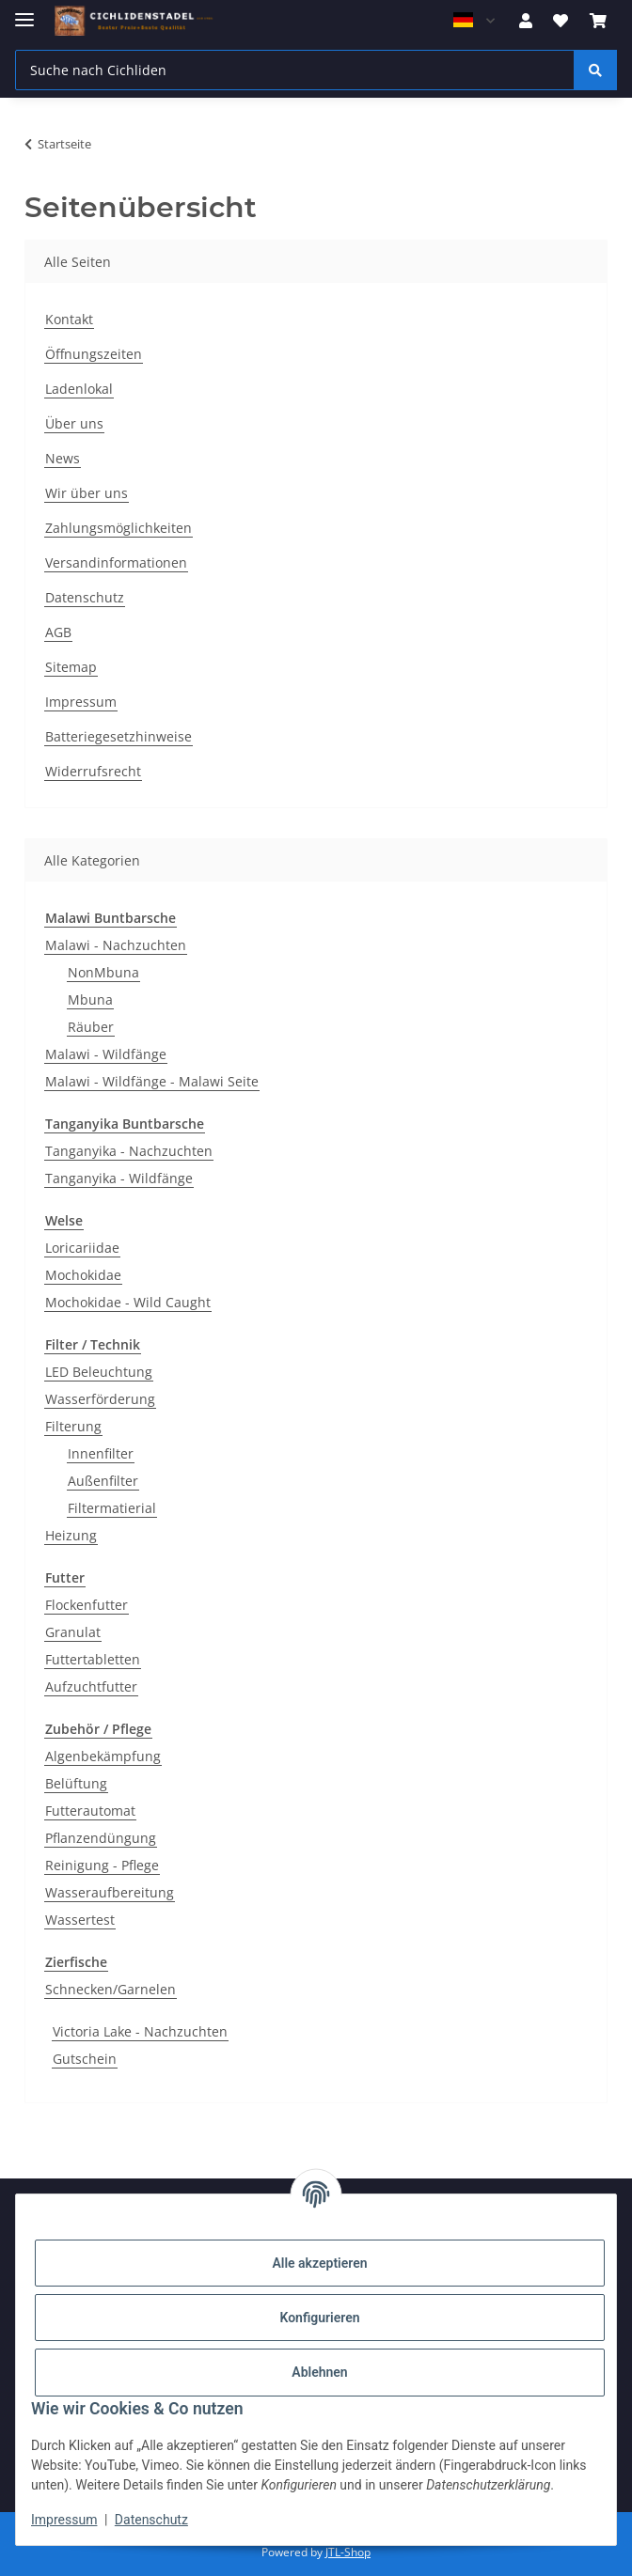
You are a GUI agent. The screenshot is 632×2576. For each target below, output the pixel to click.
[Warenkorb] (598, 20)
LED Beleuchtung (98, 1372)
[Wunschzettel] (560, 20)
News (62, 458)
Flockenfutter (86, 1605)
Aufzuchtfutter (91, 1686)
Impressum (64, 2519)
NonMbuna (103, 972)
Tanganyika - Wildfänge (119, 1178)
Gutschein (85, 2059)
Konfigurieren (319, 2317)
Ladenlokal (79, 389)
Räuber (91, 1027)
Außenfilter (103, 1481)
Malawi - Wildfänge (105, 1054)
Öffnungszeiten (93, 354)
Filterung (73, 1426)
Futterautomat (90, 1810)
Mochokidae (83, 1275)
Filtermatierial (112, 1508)
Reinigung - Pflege (102, 1865)
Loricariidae (82, 1248)
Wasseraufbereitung (109, 1892)
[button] (526, 20)
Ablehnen (319, 2372)
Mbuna (90, 999)
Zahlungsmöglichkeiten (118, 528)
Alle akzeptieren (319, 2263)
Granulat (73, 1632)
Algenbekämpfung (103, 1756)
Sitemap (71, 667)
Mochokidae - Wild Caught (128, 1302)
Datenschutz (151, 2519)
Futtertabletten (92, 1659)
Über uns (74, 423)
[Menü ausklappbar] (24, 11)
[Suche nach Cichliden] (295, 70)
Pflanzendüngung (100, 1838)
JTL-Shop (348, 2552)
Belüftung (76, 1783)
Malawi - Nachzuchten (115, 945)
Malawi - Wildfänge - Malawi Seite (152, 1081)
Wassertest (80, 1919)
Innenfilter (101, 1453)
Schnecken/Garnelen (110, 1989)
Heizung (71, 1535)
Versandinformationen (116, 562)
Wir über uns (86, 493)
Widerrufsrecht (93, 771)
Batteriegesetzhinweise (118, 736)
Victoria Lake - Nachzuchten (140, 2031)
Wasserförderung (100, 1399)
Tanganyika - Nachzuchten (129, 1151)
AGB (58, 632)
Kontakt (69, 319)
